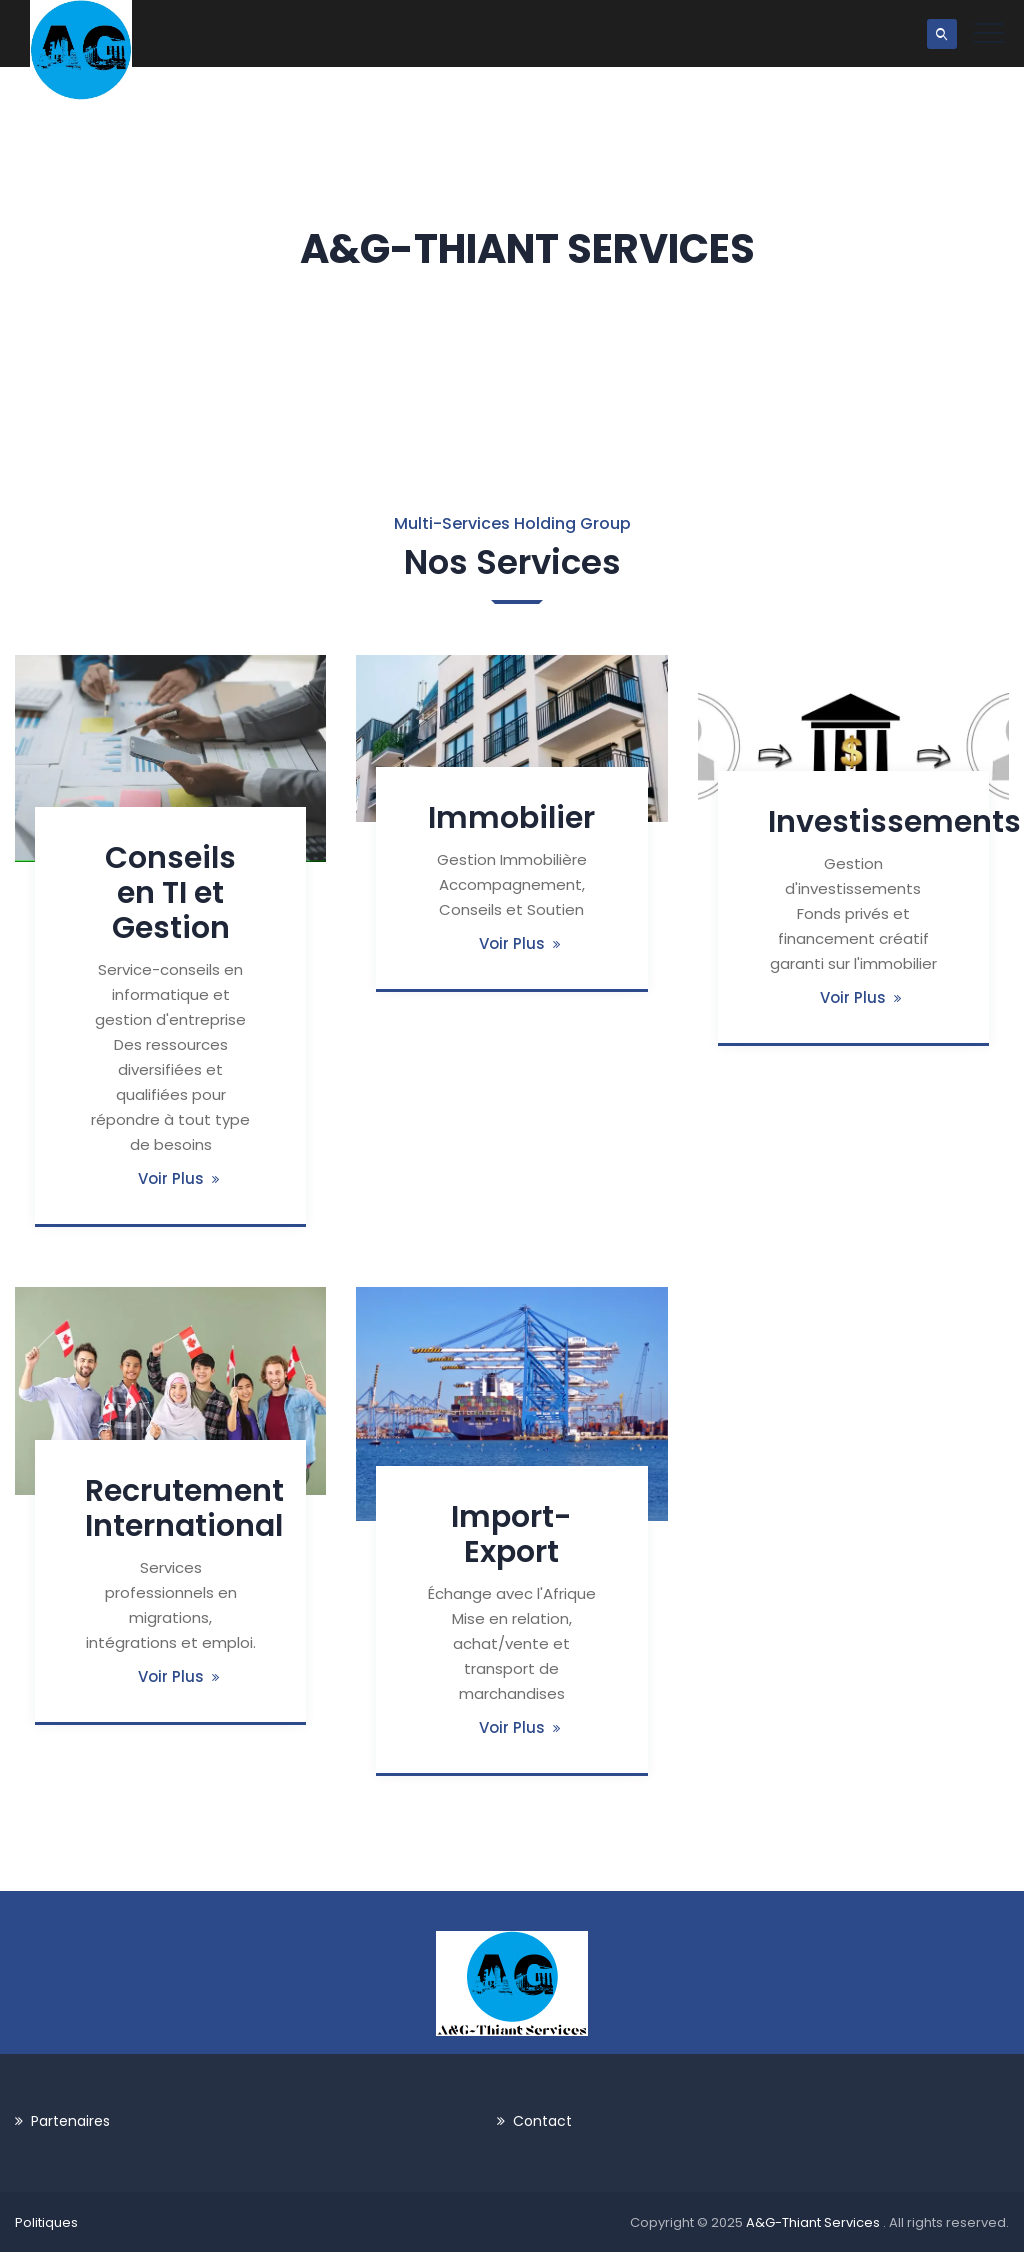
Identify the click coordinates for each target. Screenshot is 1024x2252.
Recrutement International (184, 1508)
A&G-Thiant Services (814, 2222)
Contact (542, 2121)
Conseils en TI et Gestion (170, 893)
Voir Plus (171, 1178)
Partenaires (70, 2121)
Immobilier (511, 818)
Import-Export (511, 1534)
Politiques (46, 2222)
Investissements (894, 822)
